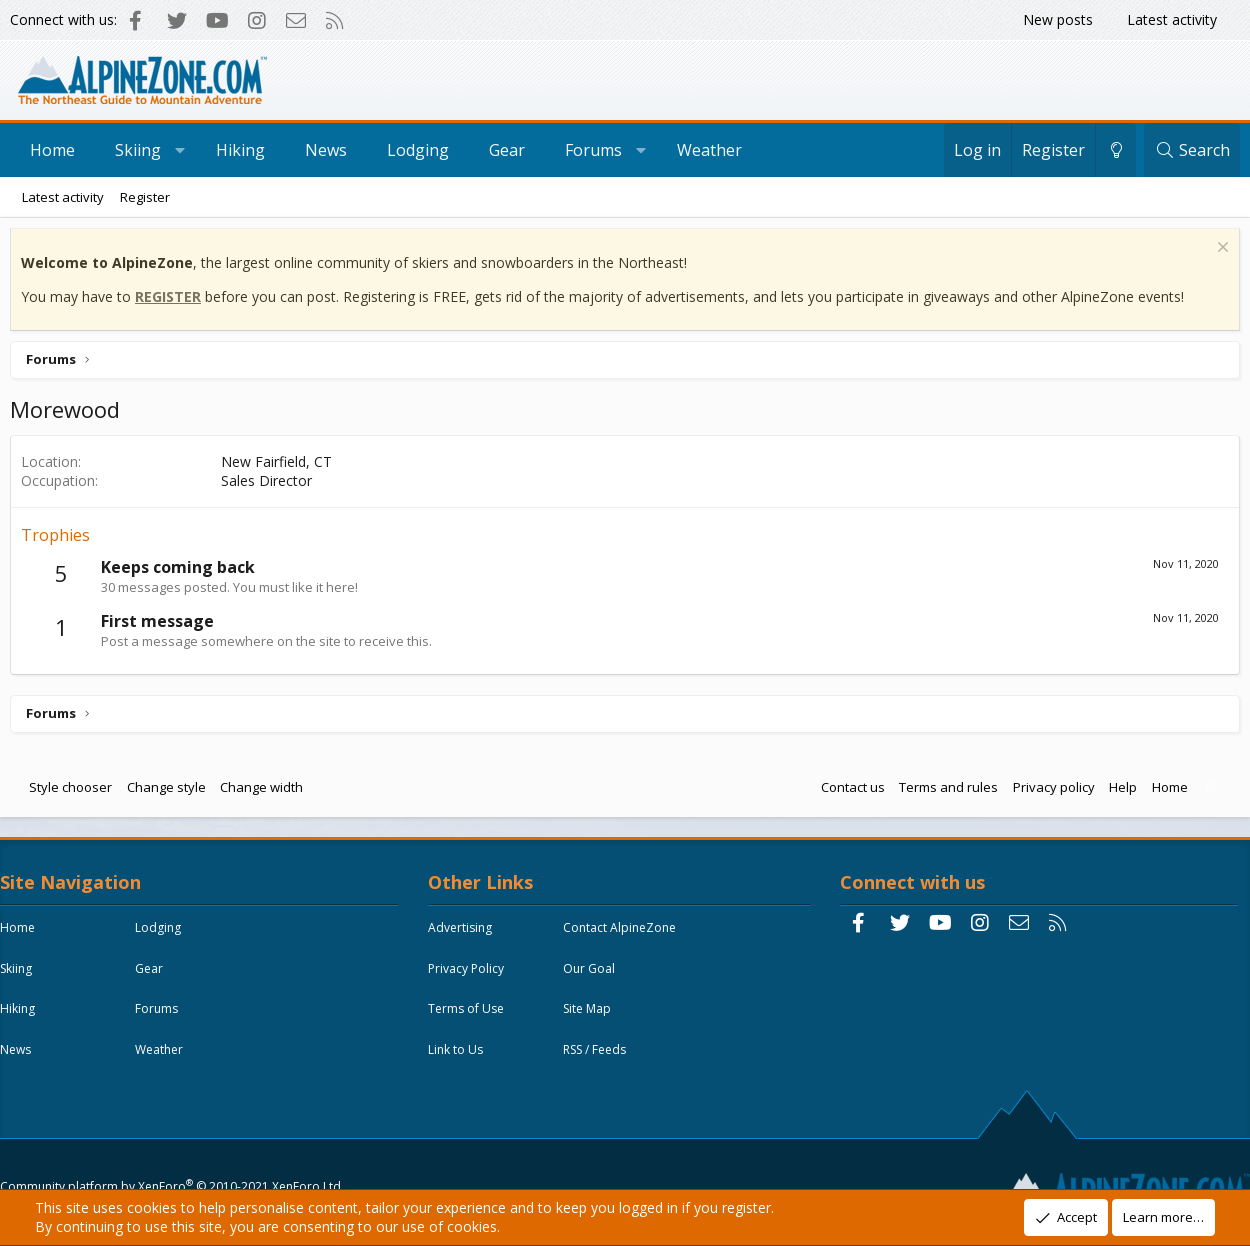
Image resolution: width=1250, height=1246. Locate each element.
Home (52, 150)
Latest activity (1172, 19)
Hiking (240, 150)
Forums (593, 150)
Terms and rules (943, 792)
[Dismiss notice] (1215, 254)
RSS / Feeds (599, 1060)
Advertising (465, 937)
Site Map (592, 1019)
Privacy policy (1049, 792)
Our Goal (594, 978)
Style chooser (75, 792)
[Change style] (1116, 150)
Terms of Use (471, 1019)
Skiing (138, 150)
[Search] (1192, 150)
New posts (1058, 19)
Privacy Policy (471, 978)
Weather (709, 150)
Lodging (418, 150)
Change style (171, 792)
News (326, 150)
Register (145, 197)
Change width (266, 792)
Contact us (848, 792)
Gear (507, 150)
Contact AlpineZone (624, 937)
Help (1118, 792)
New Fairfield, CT (281, 466)
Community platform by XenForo (175, 1142)
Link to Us (460, 1060)
